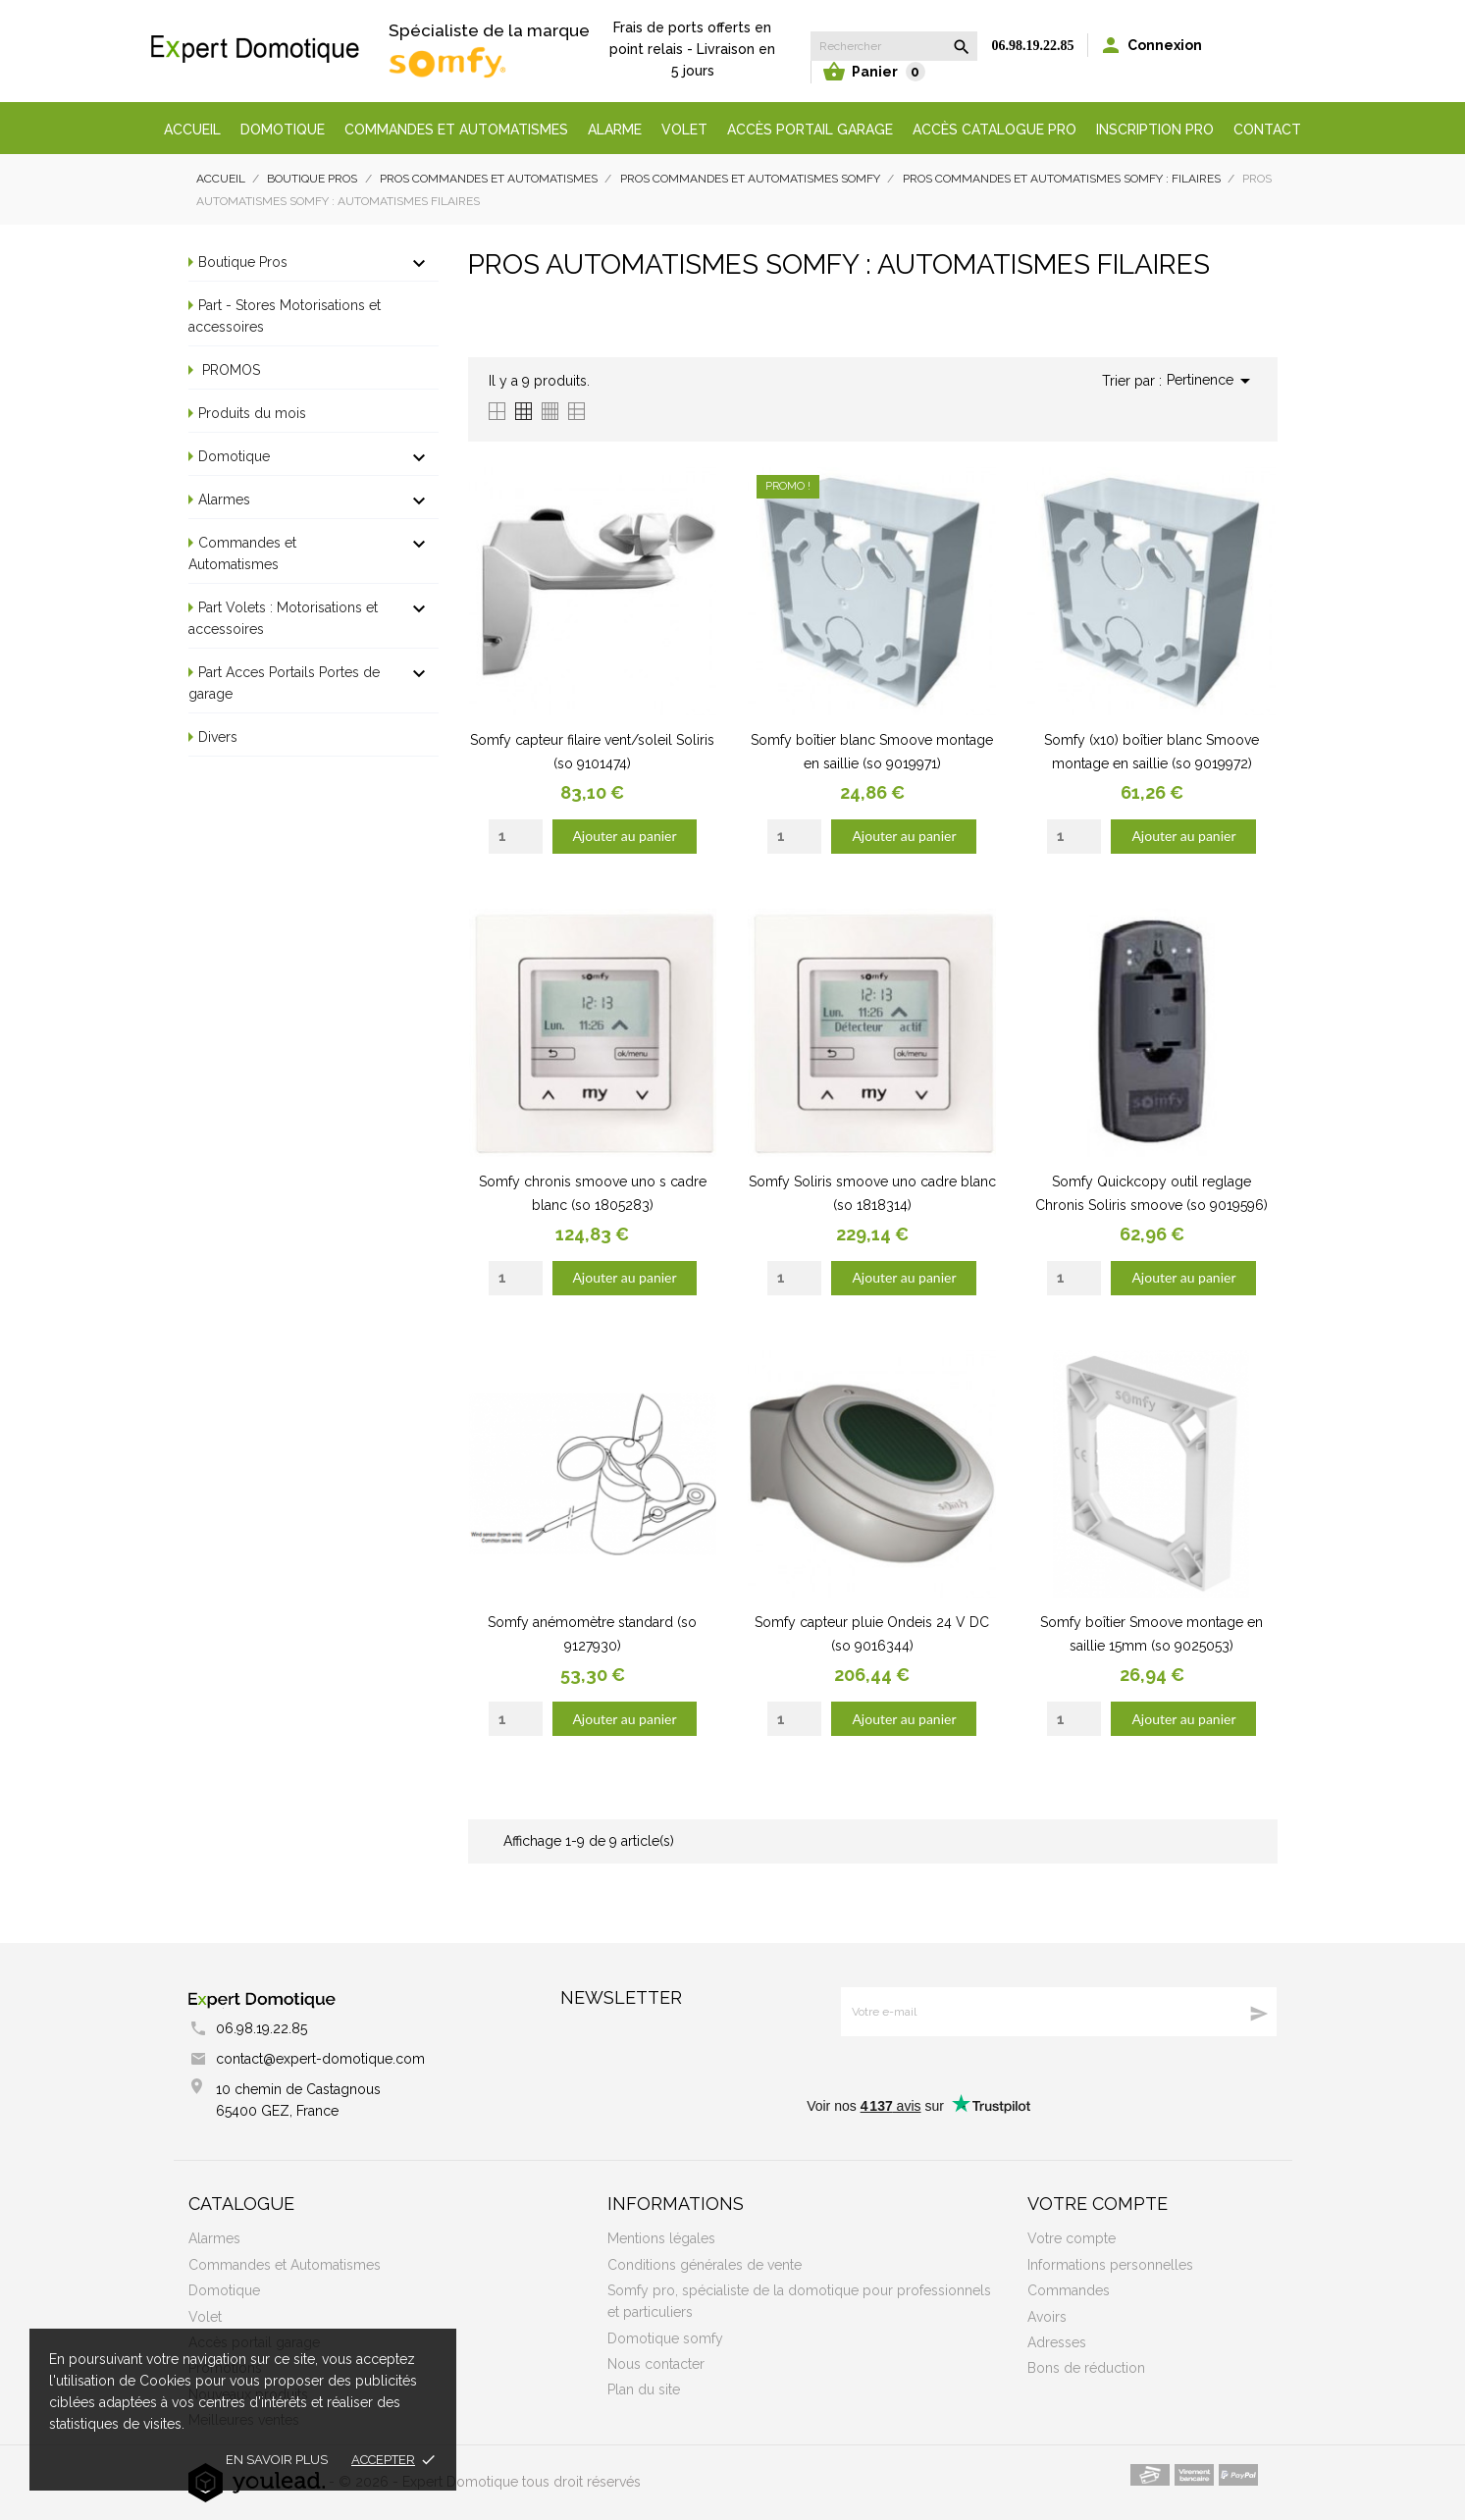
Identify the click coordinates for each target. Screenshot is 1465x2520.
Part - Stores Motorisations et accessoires (284, 316)
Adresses (1056, 2342)
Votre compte (1097, 2203)
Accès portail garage (810, 129)
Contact (1267, 129)
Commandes (1068, 2290)
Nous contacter (656, 2364)
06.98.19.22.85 (1033, 45)
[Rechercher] (894, 46)
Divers (217, 737)
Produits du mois (252, 413)
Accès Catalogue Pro (994, 129)
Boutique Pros (243, 262)
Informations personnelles (1110, 2265)
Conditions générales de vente (704, 2265)
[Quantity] (516, 836)
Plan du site (643, 2389)
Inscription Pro (1155, 129)
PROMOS (229, 370)
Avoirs (1047, 2317)
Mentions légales (661, 2238)
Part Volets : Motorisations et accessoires (283, 618)
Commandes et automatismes (456, 129)
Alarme (615, 129)
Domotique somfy (665, 2338)
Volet (684, 129)
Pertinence (1212, 381)
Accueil (192, 129)
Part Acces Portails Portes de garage (284, 683)
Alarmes (224, 499)
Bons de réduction (1086, 2368)
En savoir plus (277, 2459)
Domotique (282, 129)
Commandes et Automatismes (242, 553)
